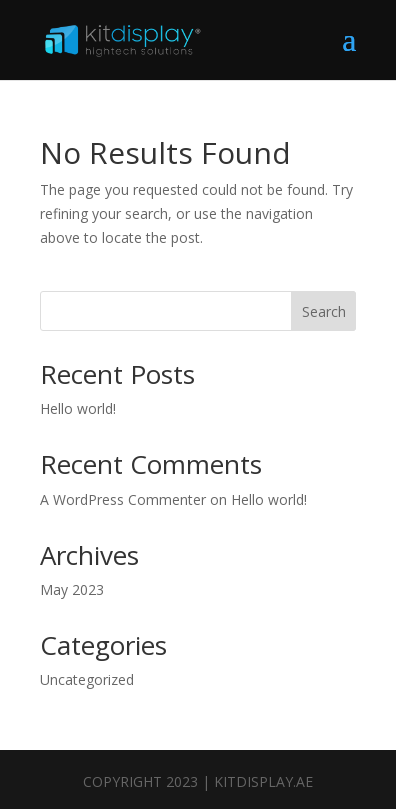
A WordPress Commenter (123, 499)
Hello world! (78, 408)
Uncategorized (87, 679)
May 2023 (72, 589)
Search (324, 311)
